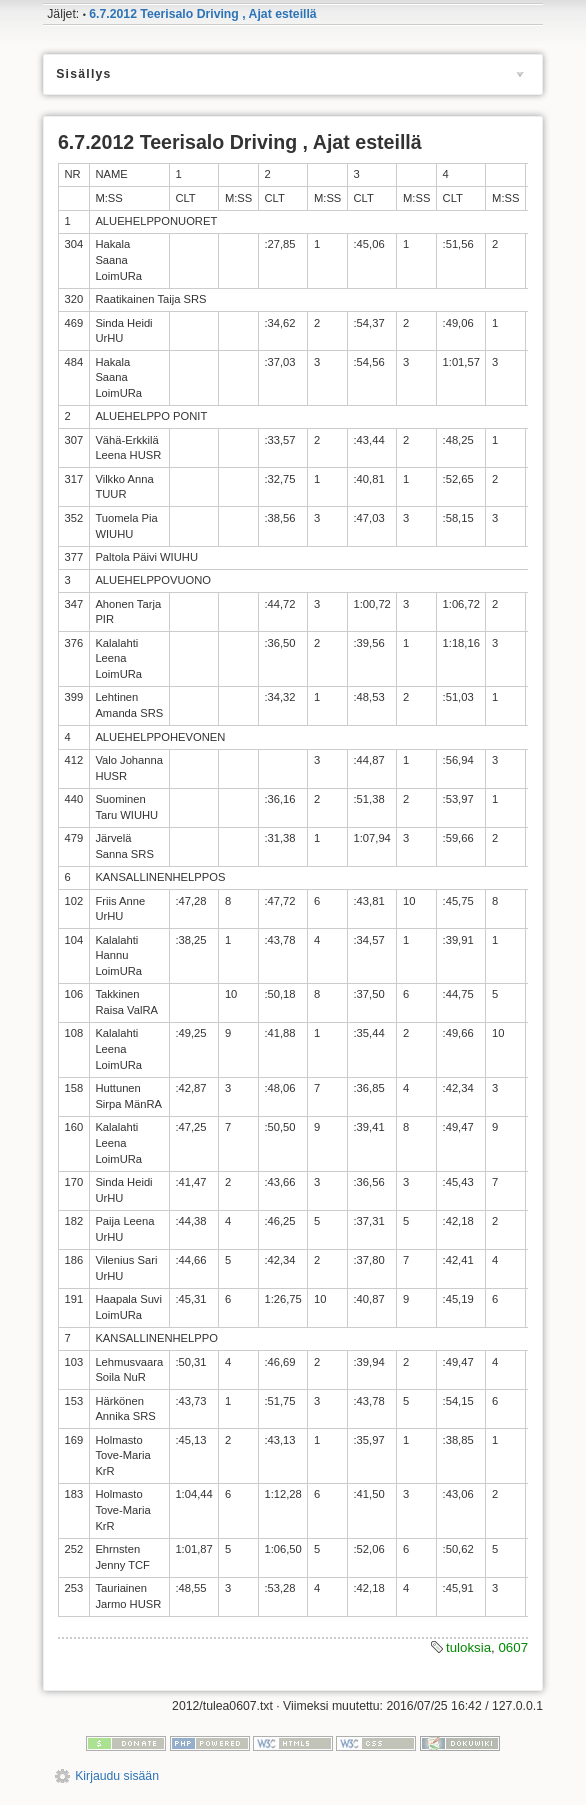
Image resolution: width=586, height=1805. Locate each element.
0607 (513, 1647)
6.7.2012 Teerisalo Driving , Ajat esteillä (202, 14)
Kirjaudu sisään (117, 1776)
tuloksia (468, 1647)
